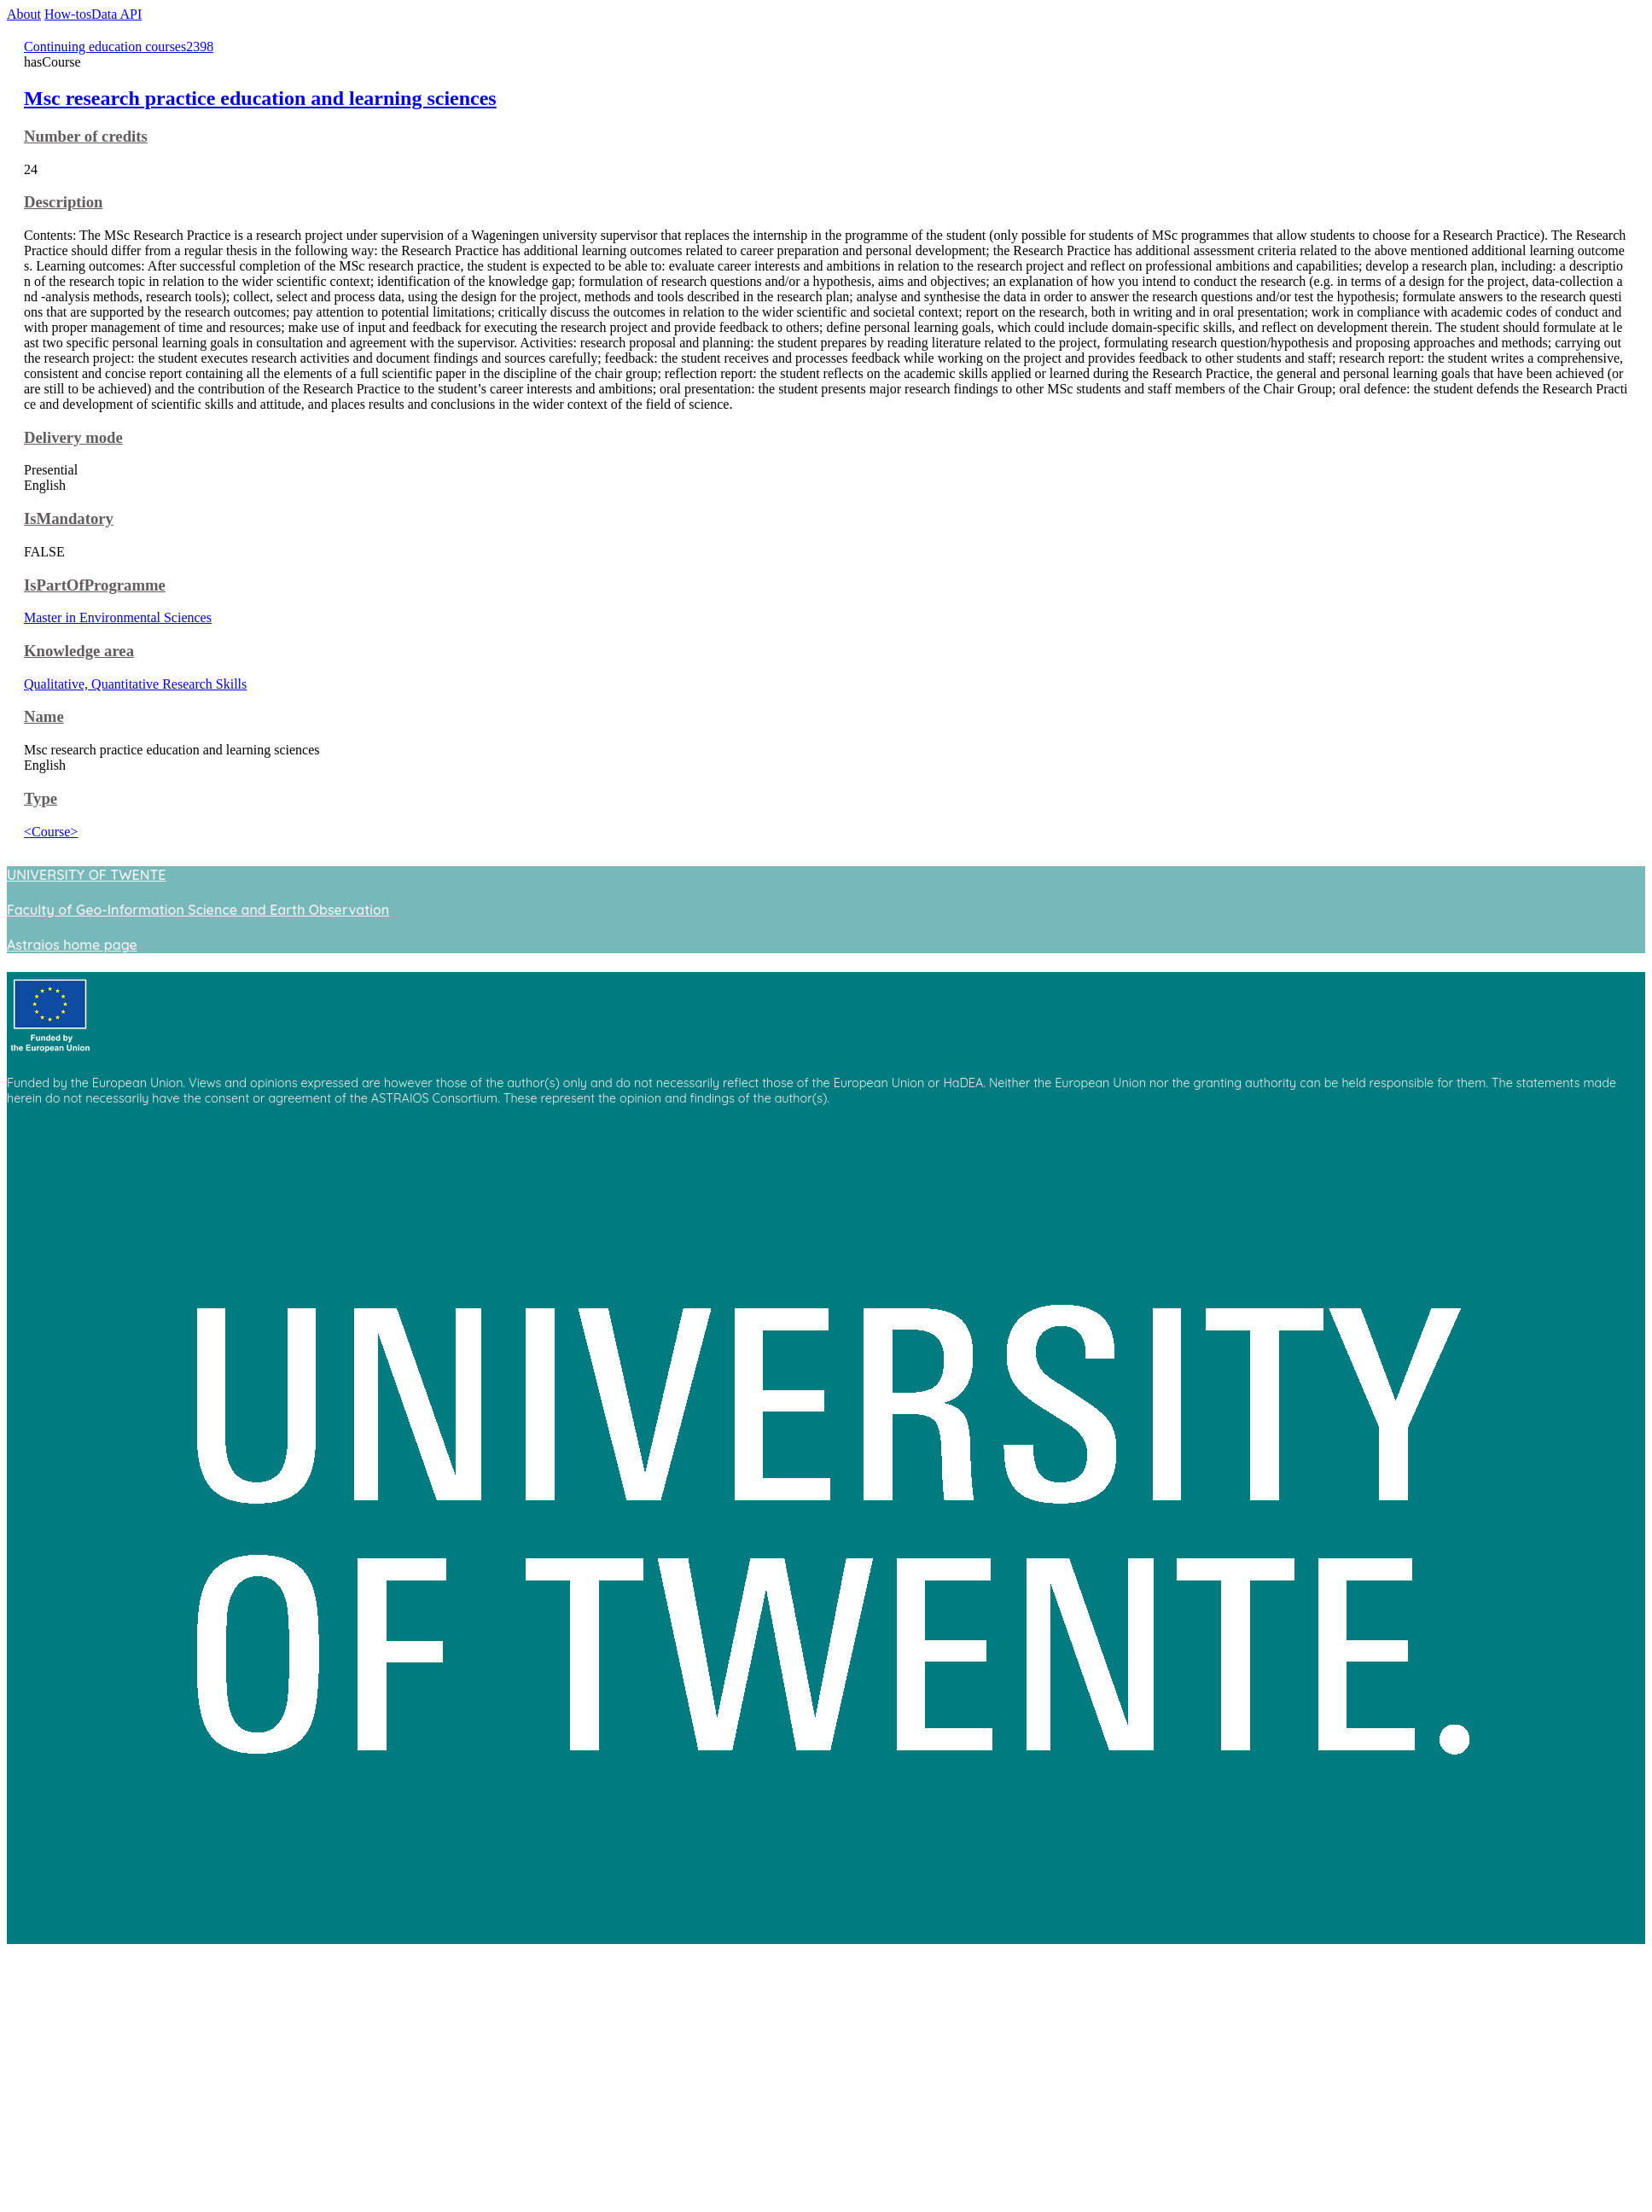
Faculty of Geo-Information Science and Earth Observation (198, 909)
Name (44, 716)
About (24, 14)
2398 (199, 46)
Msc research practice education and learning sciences (260, 98)
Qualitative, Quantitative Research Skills (135, 684)
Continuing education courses (105, 46)
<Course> (51, 831)
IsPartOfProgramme (95, 585)
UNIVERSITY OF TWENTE (86, 874)
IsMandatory (68, 518)
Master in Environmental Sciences (118, 617)
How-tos (67, 14)
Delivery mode (73, 437)
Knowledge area (79, 651)
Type (40, 798)
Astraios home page (72, 944)
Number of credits (86, 136)
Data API (116, 14)
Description (63, 202)
